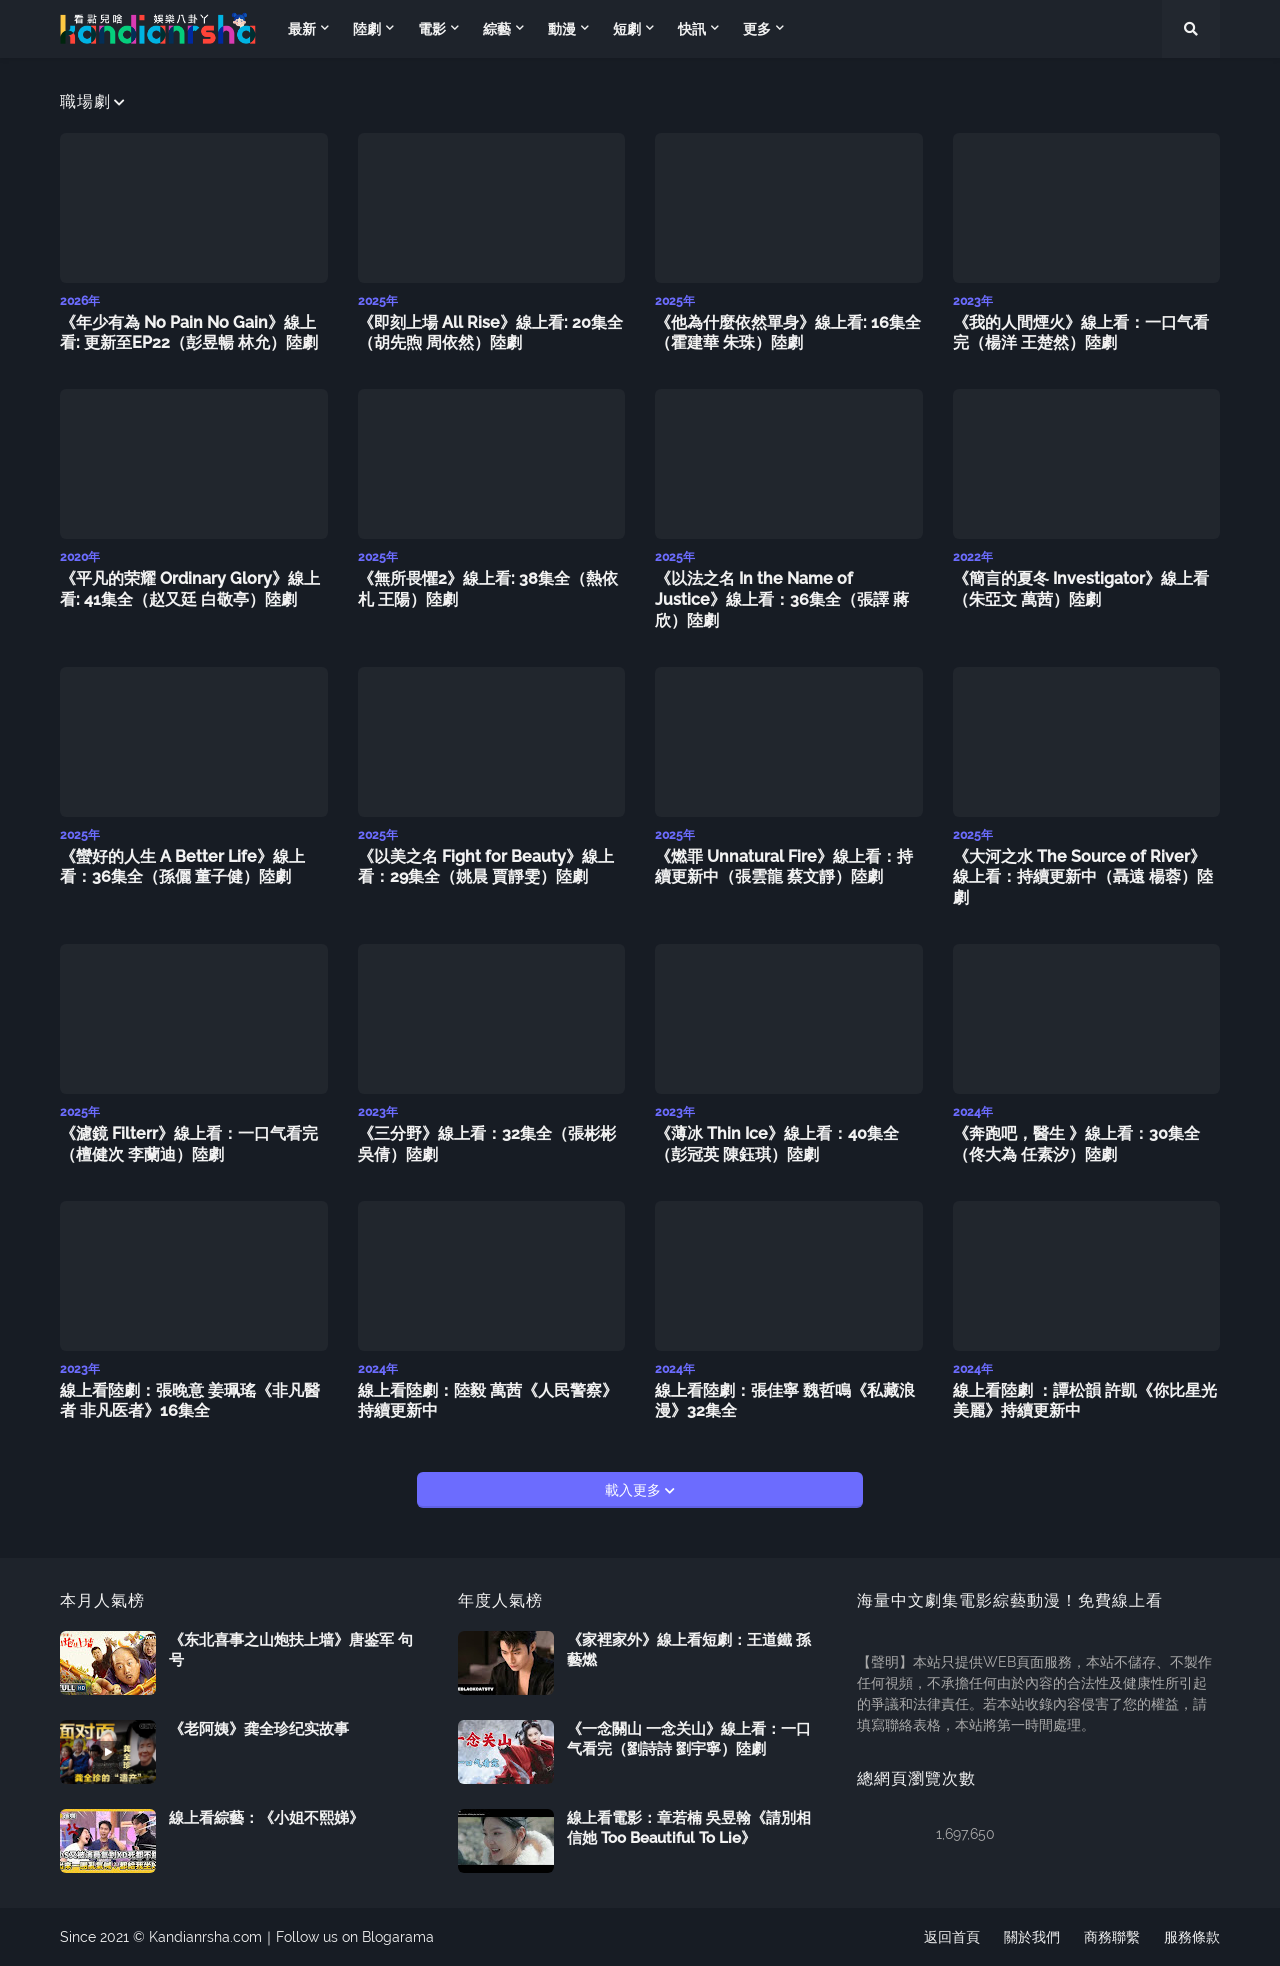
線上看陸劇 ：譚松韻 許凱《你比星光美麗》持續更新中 (1085, 1401)
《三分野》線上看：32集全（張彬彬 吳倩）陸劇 (487, 1144)
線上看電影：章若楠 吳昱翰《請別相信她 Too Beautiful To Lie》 (689, 1828)
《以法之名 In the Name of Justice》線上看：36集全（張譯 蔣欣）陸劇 (782, 599)
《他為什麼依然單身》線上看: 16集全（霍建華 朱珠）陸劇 (788, 333)
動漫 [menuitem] (562, 29)
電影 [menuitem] (432, 29)
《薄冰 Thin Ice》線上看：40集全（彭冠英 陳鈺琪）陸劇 (777, 1144)
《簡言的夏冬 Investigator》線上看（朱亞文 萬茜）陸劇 (1081, 589)
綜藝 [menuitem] (497, 29)
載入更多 (635, 1490)
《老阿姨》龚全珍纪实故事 (259, 1729)
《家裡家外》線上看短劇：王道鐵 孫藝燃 (689, 1650)
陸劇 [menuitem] (367, 29)
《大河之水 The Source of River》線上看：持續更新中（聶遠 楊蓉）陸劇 (1083, 877)
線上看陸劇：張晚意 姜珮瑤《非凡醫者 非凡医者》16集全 (190, 1401)
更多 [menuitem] (757, 29)
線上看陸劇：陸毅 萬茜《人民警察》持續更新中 (488, 1401)
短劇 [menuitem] (627, 29)
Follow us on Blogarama (355, 1937)
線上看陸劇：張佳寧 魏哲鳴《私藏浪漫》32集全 (785, 1401)
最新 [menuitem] (302, 29)
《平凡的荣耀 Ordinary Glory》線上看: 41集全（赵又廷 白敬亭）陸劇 (190, 589)
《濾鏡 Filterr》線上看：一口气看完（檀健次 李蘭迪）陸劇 (189, 1144)
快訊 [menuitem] (692, 29)
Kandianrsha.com (205, 1937)
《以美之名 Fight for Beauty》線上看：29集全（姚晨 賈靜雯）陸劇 (486, 867)
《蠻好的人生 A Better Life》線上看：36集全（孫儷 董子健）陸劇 (182, 867)
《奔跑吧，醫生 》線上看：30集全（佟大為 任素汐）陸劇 (1076, 1144)
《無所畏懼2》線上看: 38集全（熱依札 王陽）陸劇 (488, 589)
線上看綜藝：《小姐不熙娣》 (266, 1818)
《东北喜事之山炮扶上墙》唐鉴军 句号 (291, 1650)
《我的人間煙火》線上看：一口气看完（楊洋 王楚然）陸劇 (1081, 333)
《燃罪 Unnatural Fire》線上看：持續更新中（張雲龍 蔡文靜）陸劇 (784, 867)
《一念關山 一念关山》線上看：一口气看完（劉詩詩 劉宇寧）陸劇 (689, 1739)
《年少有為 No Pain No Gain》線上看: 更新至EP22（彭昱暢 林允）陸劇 (189, 333)
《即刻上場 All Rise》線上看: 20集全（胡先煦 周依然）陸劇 (490, 333)
